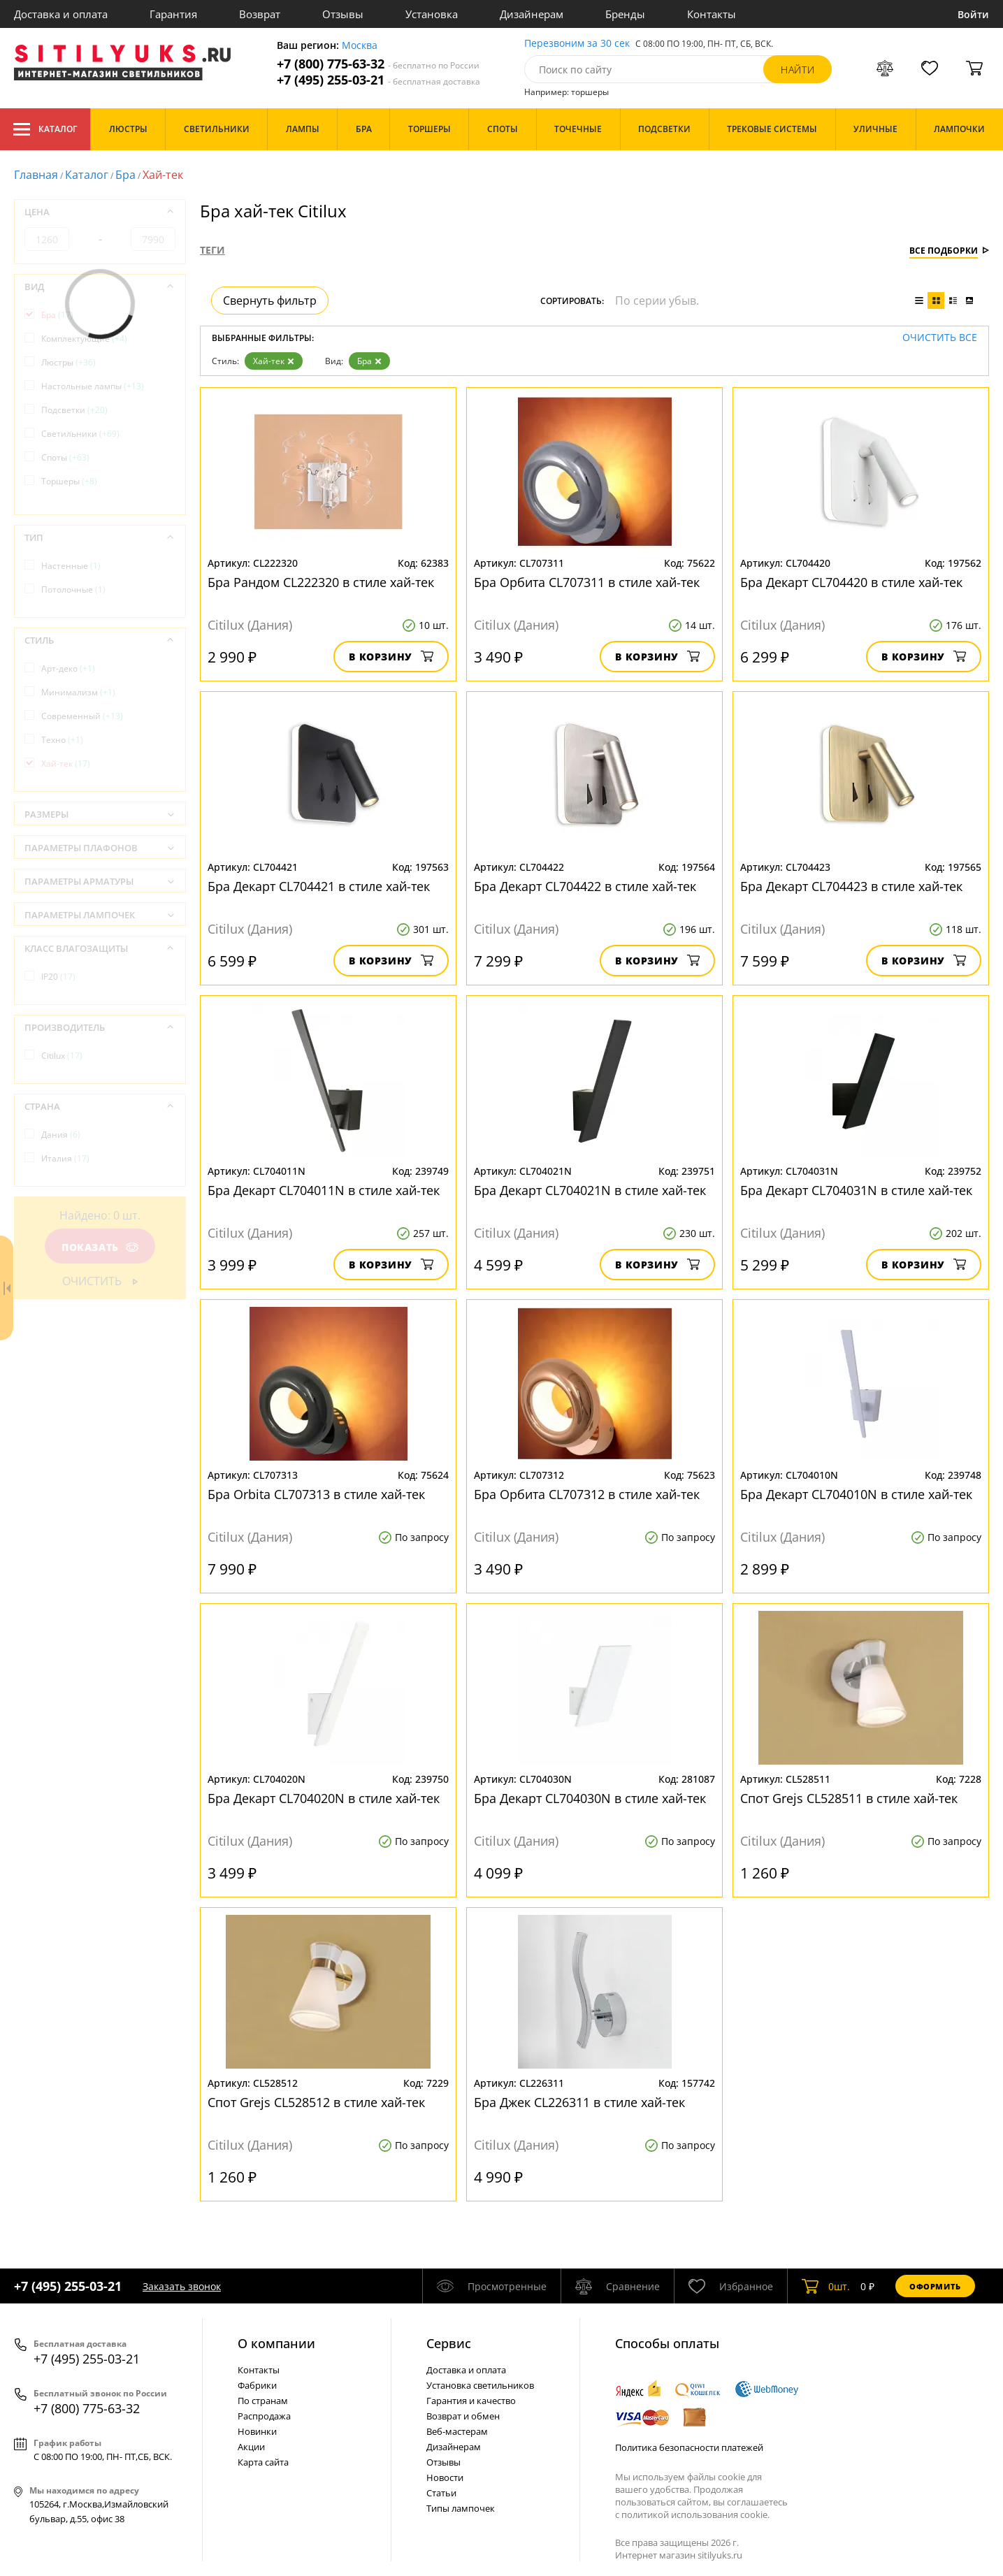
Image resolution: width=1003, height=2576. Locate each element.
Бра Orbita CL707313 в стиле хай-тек (316, 1494)
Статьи (441, 2493)
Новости (444, 2477)
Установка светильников (480, 2385)
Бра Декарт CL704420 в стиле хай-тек (851, 582)
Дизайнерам (531, 14)
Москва (359, 46)
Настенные (71, 566)
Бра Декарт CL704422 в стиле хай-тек (585, 886)
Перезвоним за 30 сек (577, 44)
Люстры (68, 362)
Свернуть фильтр (270, 300)
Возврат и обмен (463, 2416)
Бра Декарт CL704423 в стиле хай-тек (851, 886)
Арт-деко (68, 668)
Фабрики (257, 2385)
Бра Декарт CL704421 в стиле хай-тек (319, 886)
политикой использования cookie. (695, 2514)
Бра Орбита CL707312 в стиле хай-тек (587, 1494)
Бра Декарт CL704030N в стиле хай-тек (590, 1798)
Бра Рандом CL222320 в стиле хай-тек (321, 582)
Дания (60, 1135)
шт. (826, 2286)
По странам (263, 2400)
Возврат (259, 14)
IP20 (58, 977)
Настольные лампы (92, 386)
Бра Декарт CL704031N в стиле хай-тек (856, 1190)
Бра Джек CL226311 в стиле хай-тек (579, 2102)
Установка (431, 14)
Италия (65, 1158)
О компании (276, 2343)
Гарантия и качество (471, 2400)
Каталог (45, 129)
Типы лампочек (460, 2508)
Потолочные (73, 589)
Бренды (625, 14)
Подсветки (74, 410)
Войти (973, 14)
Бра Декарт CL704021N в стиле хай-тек (590, 1190)
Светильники (80, 434)
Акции (251, 2446)
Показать (100, 1247)
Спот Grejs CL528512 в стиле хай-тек (316, 2102)
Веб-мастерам (457, 2431)
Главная (36, 174)
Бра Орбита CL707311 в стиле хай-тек (587, 582)
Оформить (935, 2286)
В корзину (391, 656)
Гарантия (173, 14)
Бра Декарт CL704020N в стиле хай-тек (324, 1798)
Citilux (61, 1056)
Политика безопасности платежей (689, 2447)
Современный (82, 716)
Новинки (257, 2431)
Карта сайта (263, 2462)
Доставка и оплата (61, 14)
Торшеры (69, 481)
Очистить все (939, 338)
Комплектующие (84, 339)
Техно (62, 740)
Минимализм (78, 692)
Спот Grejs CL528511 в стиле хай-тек (849, 1798)
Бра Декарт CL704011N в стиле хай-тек (324, 1190)
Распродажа (264, 2416)
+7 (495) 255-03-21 (378, 80)
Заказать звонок (182, 2286)
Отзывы (342, 14)
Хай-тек (273, 361)
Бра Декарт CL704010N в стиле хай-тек (856, 1494)
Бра (125, 174)
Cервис (448, 2343)
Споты (65, 457)
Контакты (711, 14)
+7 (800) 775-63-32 (378, 64)
